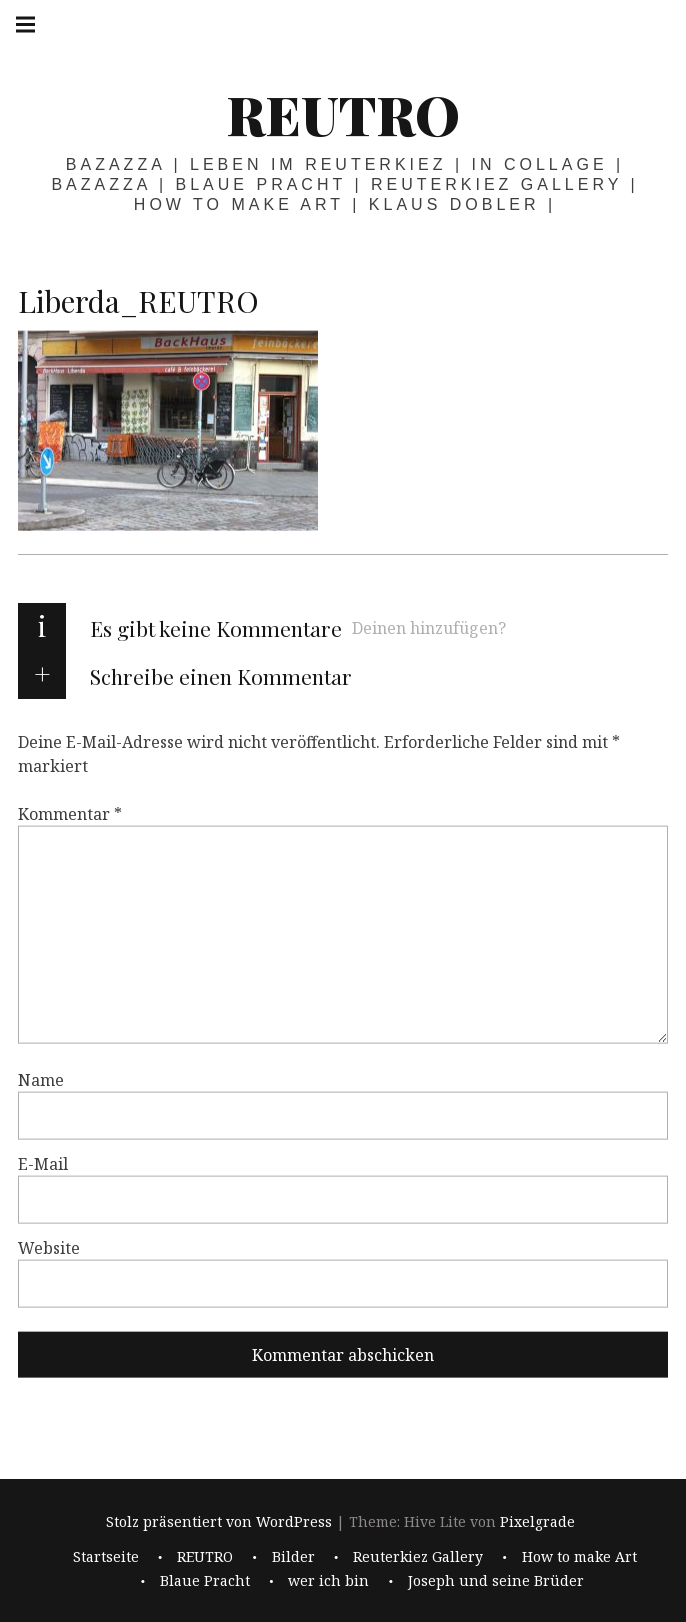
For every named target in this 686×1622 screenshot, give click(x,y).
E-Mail (43, 1164)
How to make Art (579, 1556)
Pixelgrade (537, 1521)
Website (49, 1248)
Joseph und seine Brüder (496, 1580)
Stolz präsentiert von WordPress (219, 1521)
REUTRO (343, 114)
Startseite (106, 1556)
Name (41, 1080)
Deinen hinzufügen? (429, 628)
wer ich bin (328, 1580)
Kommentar (70, 814)
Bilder (293, 1556)
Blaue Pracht (205, 1580)
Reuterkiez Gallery (418, 1556)
